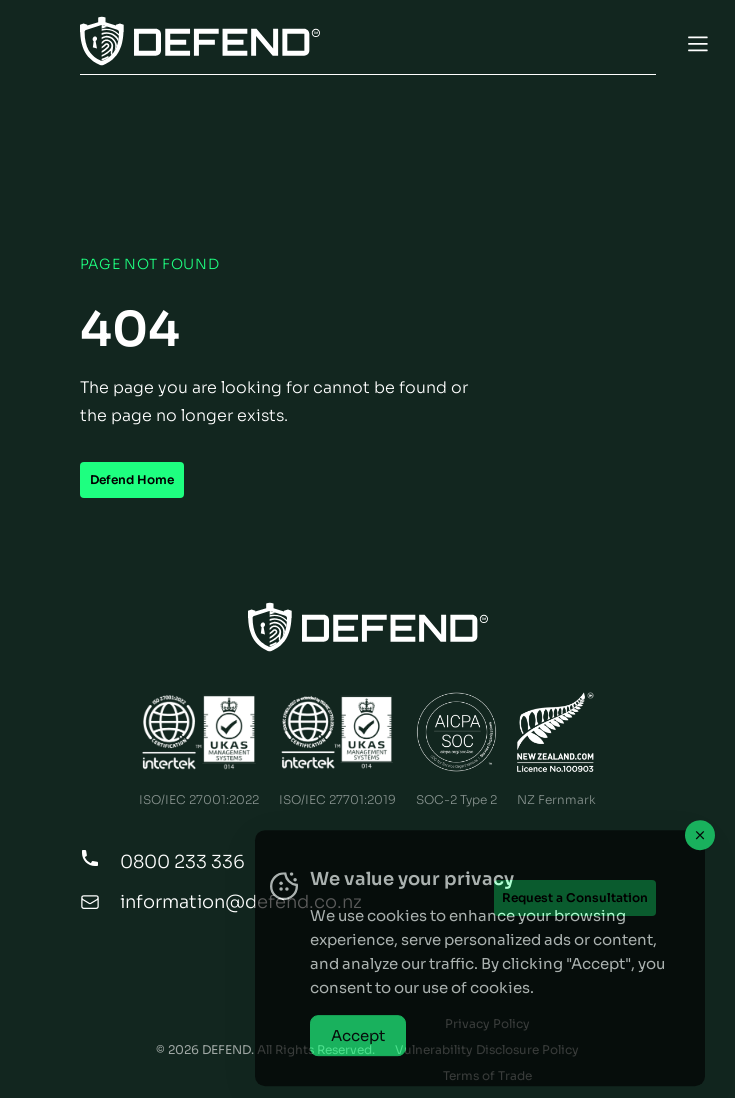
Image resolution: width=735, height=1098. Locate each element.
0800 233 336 (182, 862)
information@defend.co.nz (241, 902)
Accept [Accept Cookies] (358, 1059)
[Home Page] (368, 627)
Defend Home (132, 479)
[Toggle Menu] (367, 43)
